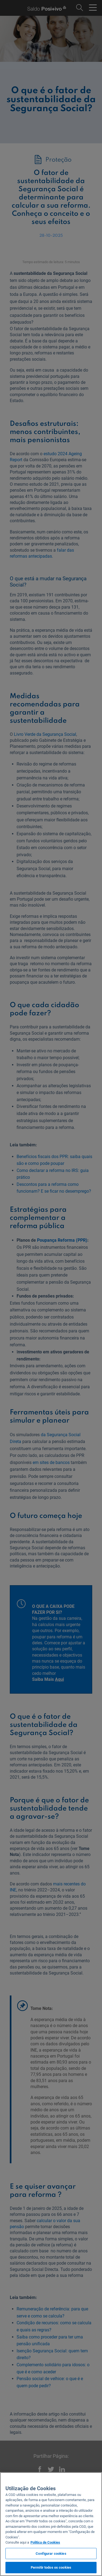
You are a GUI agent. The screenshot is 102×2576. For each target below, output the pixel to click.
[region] (51, 2524)
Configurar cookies (51, 2553)
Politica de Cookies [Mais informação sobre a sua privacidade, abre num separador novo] (45, 2542)
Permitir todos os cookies (51, 2567)
